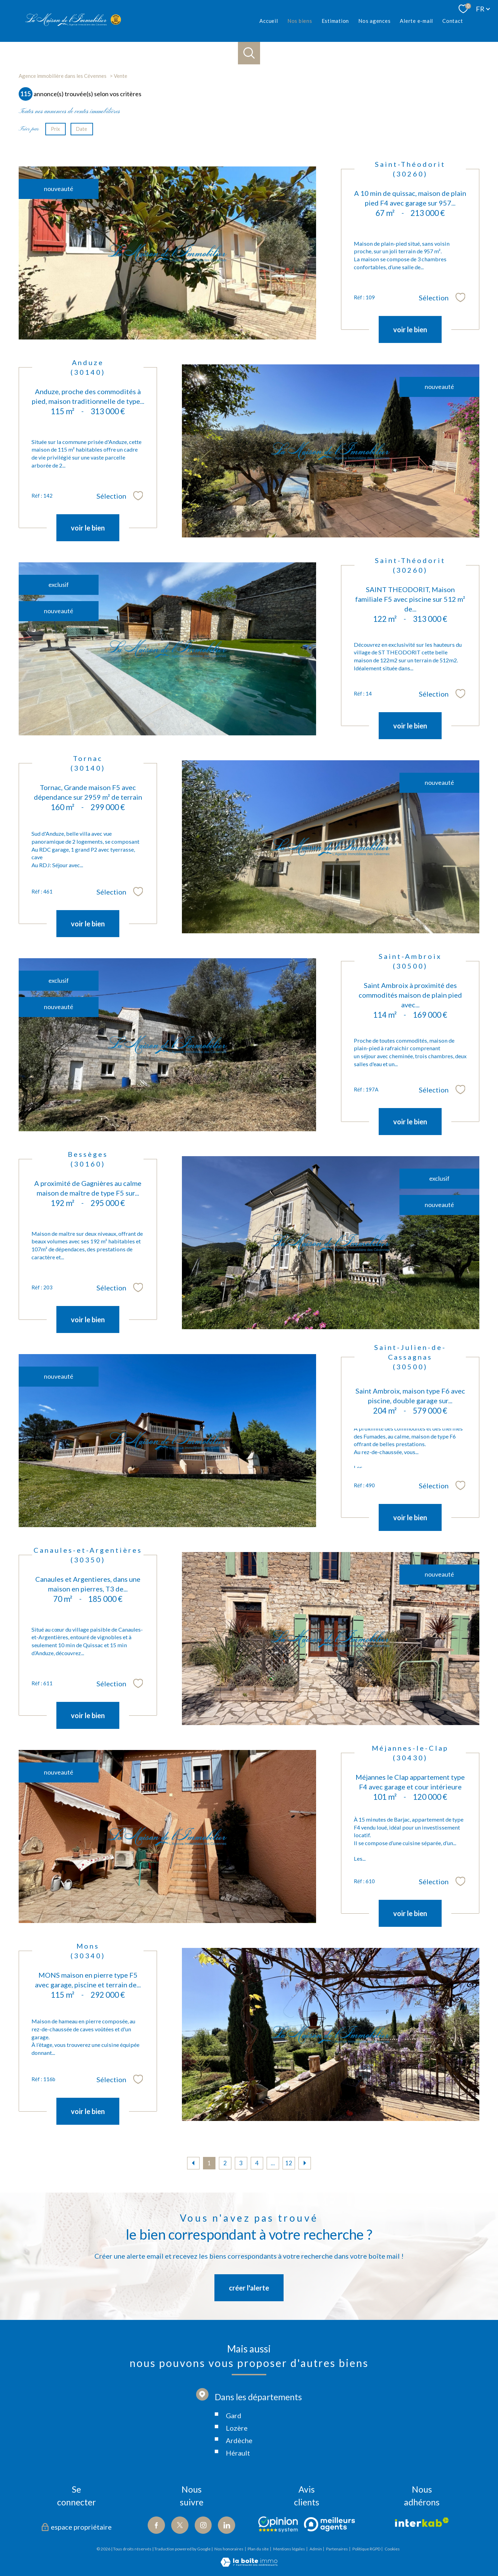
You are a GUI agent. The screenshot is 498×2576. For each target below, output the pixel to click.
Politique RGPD (366, 2548)
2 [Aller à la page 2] (225, 2163)
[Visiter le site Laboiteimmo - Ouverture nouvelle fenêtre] (249, 2564)
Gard (233, 2448)
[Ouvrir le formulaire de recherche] (249, 53)
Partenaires (337, 2548)
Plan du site (258, 2548)
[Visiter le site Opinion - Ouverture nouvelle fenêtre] (278, 2524)
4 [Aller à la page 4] (257, 2163)
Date (81, 129)
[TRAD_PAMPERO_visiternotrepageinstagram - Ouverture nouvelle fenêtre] (203, 2525)
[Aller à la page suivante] (304, 2163)
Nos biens (299, 21)
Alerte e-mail (416, 21)
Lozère (237, 2461)
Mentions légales (289, 2548)
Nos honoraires (228, 2548)
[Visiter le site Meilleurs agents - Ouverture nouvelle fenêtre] (329, 2524)
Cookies (392, 2549)
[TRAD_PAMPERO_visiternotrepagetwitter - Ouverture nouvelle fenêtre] (179, 2525)
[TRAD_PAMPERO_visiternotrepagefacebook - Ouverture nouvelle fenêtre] (156, 2525)
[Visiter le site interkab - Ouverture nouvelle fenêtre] (422, 2522)
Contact (452, 21)
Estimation (335, 21)
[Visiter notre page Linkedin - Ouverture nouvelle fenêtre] (226, 2525)
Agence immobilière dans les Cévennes (63, 76)
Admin (316, 2548)
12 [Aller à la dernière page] (288, 2163)
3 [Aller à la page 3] (241, 2163)
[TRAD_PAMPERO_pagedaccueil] (73, 24)
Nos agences (374, 21)
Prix (55, 129)
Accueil (268, 21)
